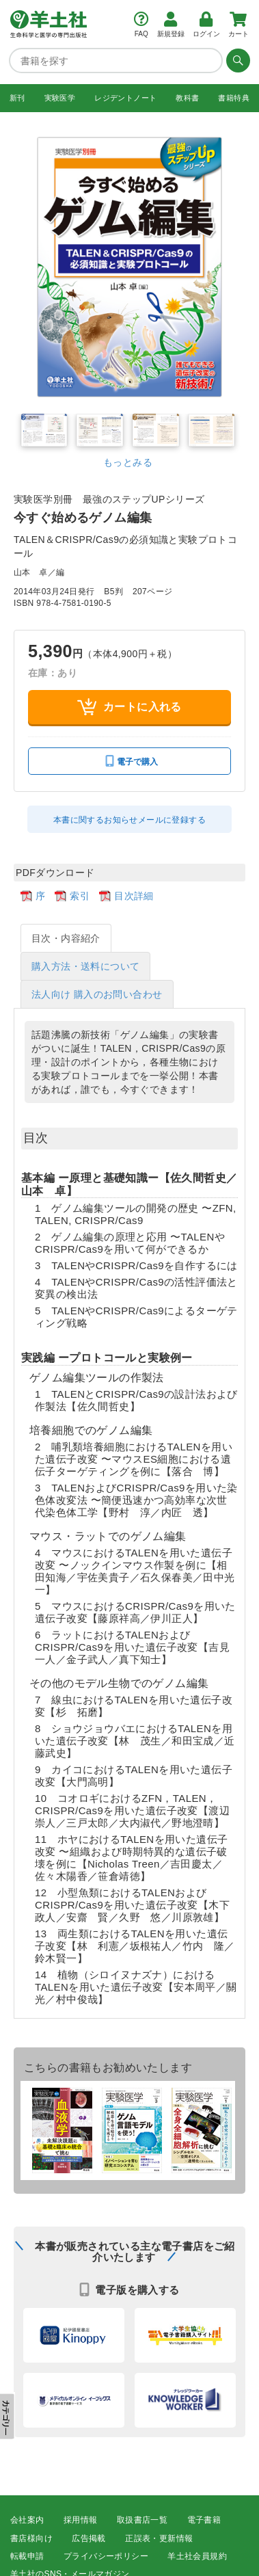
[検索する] (236, 60)
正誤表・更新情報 (159, 2537)
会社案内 (27, 2520)
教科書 (187, 97)
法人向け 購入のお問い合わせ (97, 993)
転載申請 (27, 2555)
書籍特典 (233, 97)
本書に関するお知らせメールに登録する (129, 819)
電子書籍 (204, 2520)
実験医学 (60, 97)
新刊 (17, 97)
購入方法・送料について (85, 965)
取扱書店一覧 (142, 2520)
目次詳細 (134, 895)
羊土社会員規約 (197, 2555)
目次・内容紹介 (65, 937)
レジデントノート (125, 97)
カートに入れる (129, 706)
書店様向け (31, 2537)
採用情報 (81, 2520)
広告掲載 (89, 2537)
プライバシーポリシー (106, 2555)
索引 (80, 895)
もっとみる (127, 461)
